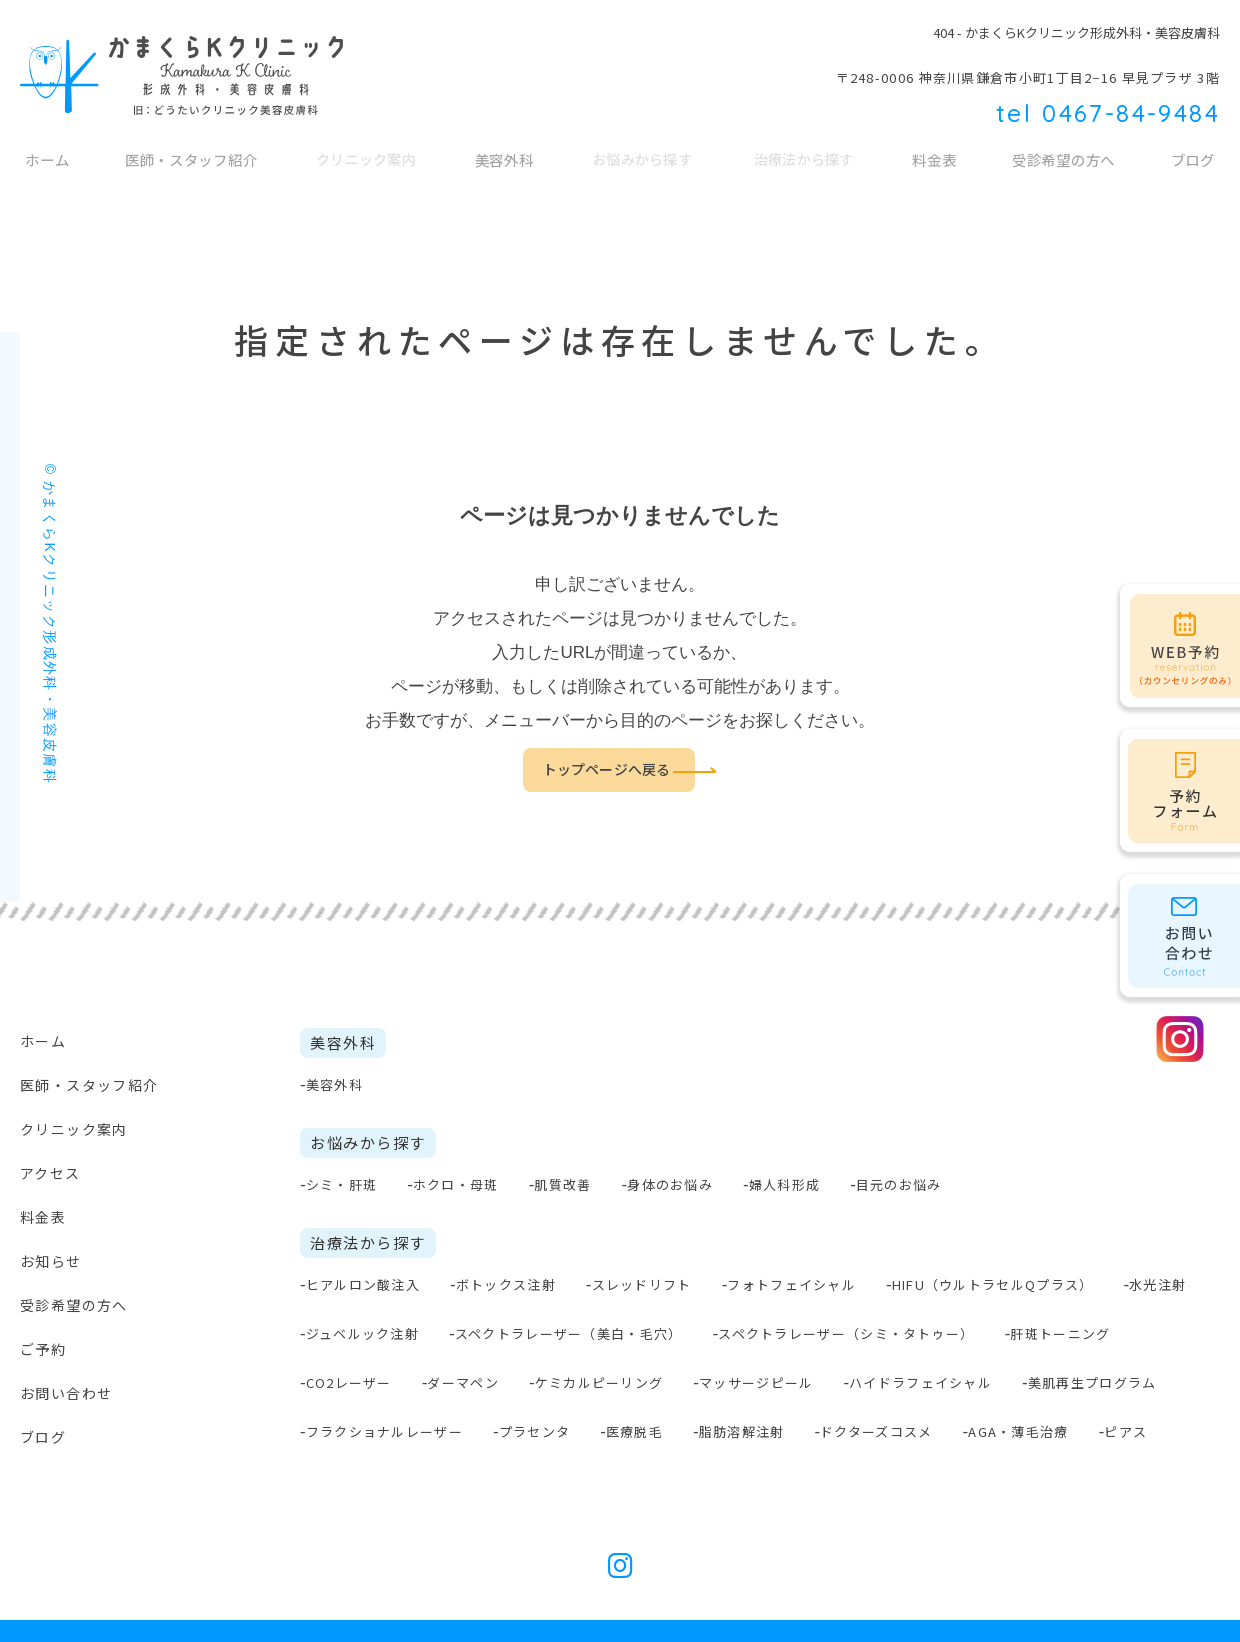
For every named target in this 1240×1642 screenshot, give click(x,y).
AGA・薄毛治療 (1018, 1431)
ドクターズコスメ (876, 1431)
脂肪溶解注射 (742, 1431)
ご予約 (43, 1349)
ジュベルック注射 (362, 1333)
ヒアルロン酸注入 (363, 1284)
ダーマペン (463, 1382)
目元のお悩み (899, 1184)
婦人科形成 (785, 1184)
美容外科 (507, 169)
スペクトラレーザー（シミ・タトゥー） (846, 1333)
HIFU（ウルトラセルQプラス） (993, 1284)
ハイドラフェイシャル (920, 1382)
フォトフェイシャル (791, 1284)
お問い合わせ (66, 1393)
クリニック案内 (74, 1129)
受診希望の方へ (1066, 169)
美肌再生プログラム (1092, 1382)
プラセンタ (535, 1431)
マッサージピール (756, 1382)
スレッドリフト (642, 1284)
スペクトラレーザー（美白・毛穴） (569, 1333)
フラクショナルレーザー (384, 1431)
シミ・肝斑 (342, 1184)
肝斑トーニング (1060, 1333)
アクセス (50, 1173)
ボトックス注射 (506, 1284)
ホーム (45, 169)
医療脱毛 (634, 1431)
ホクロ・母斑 (456, 1184)
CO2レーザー (349, 1382)
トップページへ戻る (606, 770)
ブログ (43, 1437)
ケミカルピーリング (599, 1382)
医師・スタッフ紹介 (190, 169)
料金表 (937, 169)
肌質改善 (562, 1184)
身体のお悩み (670, 1184)
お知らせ (51, 1261)
